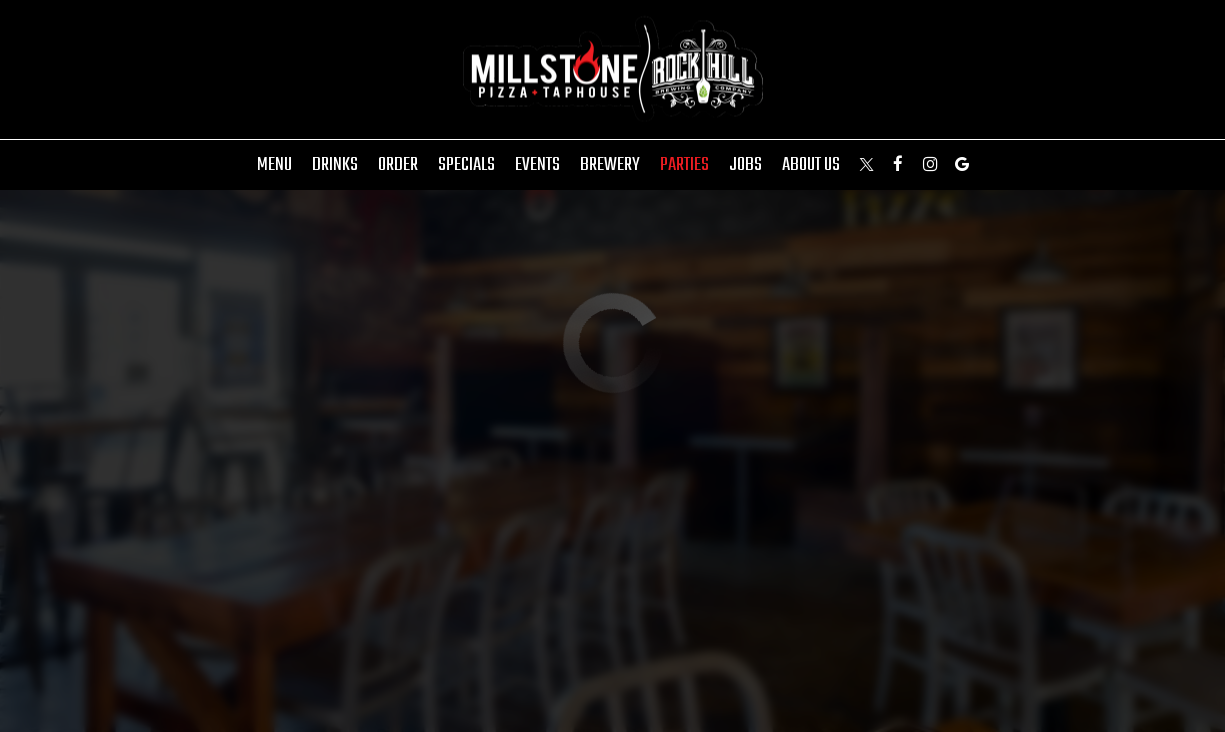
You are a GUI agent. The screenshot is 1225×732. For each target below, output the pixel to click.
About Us (811, 165)
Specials (466, 165)
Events (537, 165)
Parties (684, 165)
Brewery (610, 165)
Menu (274, 165)
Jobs (745, 165)
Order (398, 165)
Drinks (335, 165)
